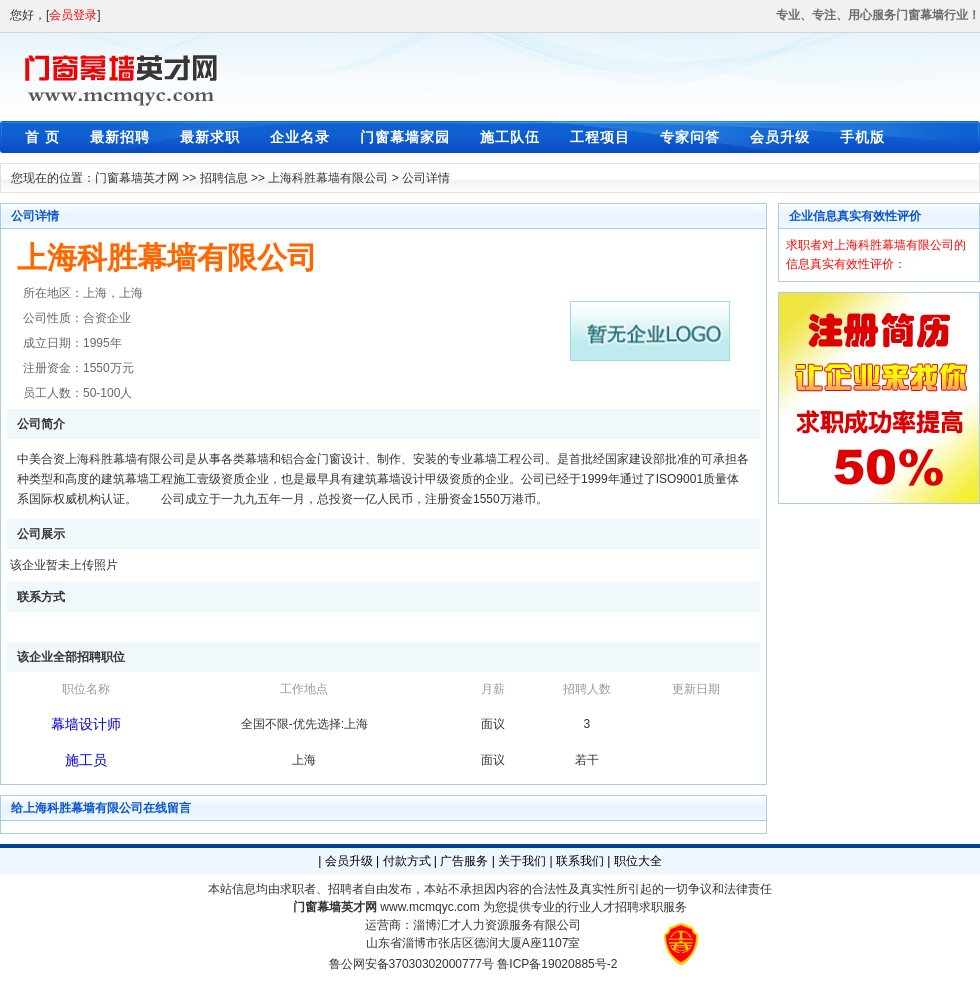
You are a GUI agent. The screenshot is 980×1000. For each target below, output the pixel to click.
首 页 (42, 137)
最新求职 (210, 137)
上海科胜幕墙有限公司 (328, 178)
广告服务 (464, 861)
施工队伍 (510, 137)
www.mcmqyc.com (429, 907)
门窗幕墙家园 (405, 137)
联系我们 (580, 861)
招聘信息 (224, 178)
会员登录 (73, 15)
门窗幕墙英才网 (137, 178)
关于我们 (522, 861)
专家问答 (690, 137)
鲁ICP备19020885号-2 (557, 964)
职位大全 (638, 861)
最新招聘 (120, 137)
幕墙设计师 (86, 724)
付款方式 (407, 861)
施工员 (86, 760)
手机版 (862, 137)
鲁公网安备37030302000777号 (411, 964)
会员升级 (780, 137)
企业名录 (300, 137)
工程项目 (600, 137)
